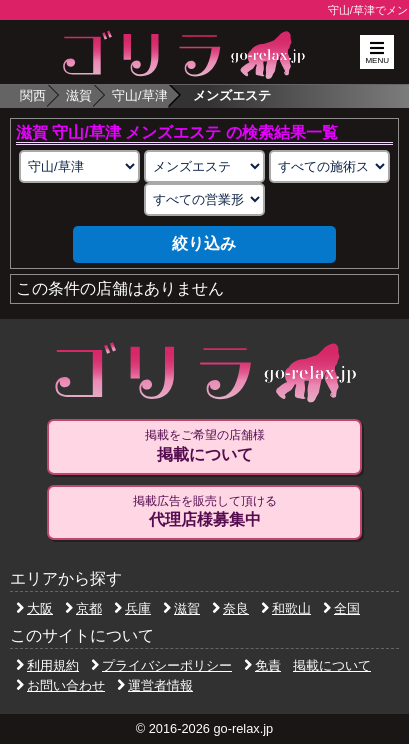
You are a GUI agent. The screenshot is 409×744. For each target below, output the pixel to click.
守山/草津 (140, 95)
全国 (341, 608)
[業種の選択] (204, 166)
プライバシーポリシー (161, 665)
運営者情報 (155, 685)
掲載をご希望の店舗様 (204, 446)
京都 (83, 608)
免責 (262, 665)
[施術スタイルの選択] (329, 166)
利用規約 (47, 665)
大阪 (34, 608)
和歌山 (286, 608)
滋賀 (79, 95)
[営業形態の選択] (204, 199)
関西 (33, 95)
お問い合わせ (60, 685)
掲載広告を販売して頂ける (204, 512)
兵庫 (132, 608)
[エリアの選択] (79, 166)
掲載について (332, 665)
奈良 (230, 608)
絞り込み (204, 243)
